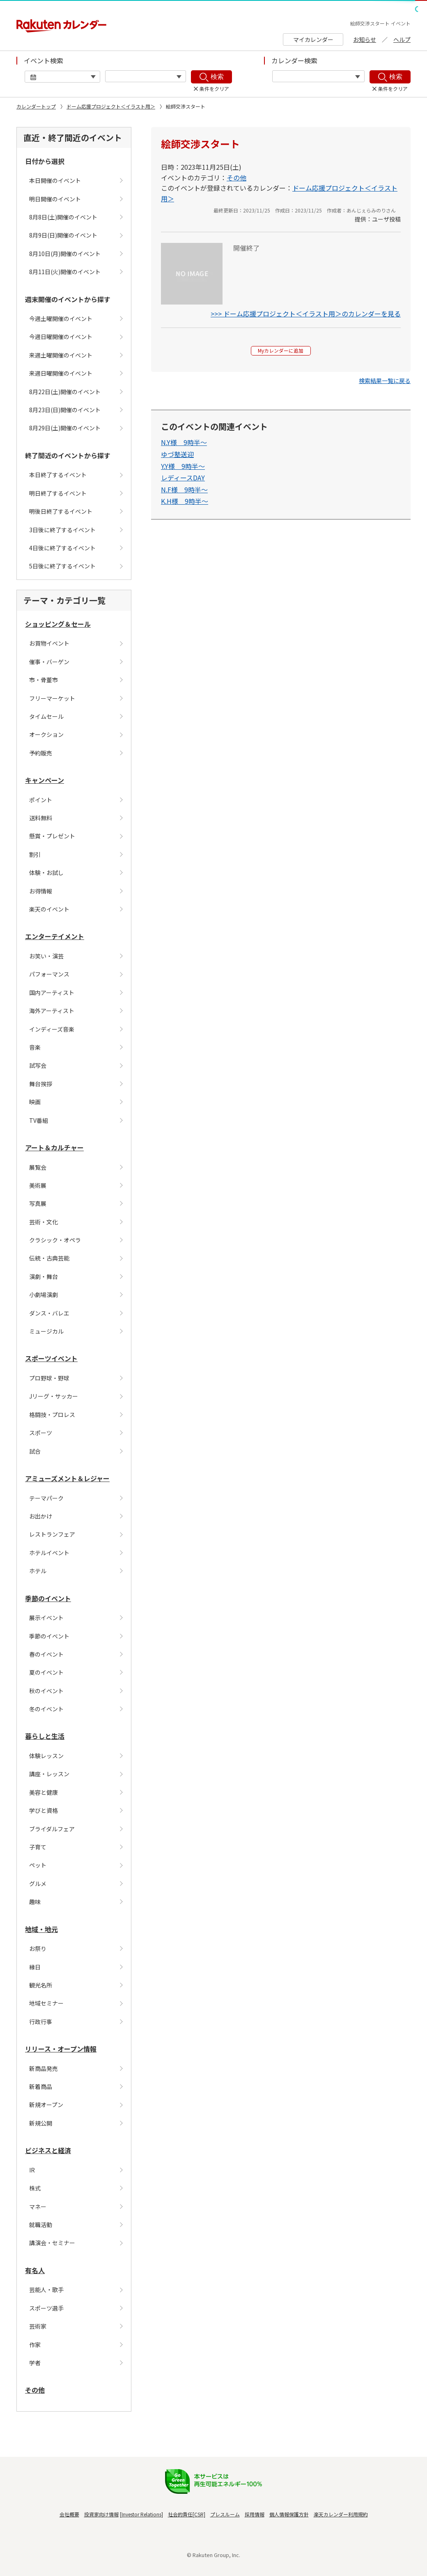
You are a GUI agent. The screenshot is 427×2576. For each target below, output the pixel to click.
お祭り (37, 1948)
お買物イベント (49, 643)
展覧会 (37, 1167)
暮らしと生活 (44, 1736)
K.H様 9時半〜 (184, 505)
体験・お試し (46, 872)
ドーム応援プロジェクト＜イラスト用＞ (111, 106)
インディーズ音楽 (51, 1029)
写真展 (37, 1203)
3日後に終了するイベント (62, 530)
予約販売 (40, 753)
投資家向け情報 (101, 2514)
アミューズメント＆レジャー (67, 1478)
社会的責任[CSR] (186, 2514)
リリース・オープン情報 (60, 2049)
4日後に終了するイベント (62, 548)
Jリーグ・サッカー (53, 1396)
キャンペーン (44, 780)
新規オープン (46, 2105)
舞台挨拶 (40, 1084)
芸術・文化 (43, 1222)
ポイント (40, 800)
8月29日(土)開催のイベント (65, 428)
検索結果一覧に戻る (385, 384)
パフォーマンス (49, 974)
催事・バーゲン (49, 662)
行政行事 (40, 2021)
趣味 (35, 1901)
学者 (35, 2363)
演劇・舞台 (43, 1276)
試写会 (37, 1065)
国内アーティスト (51, 992)
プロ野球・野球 (49, 1378)
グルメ (37, 1883)
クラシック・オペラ (55, 1240)
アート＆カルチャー (54, 1147)
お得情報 (40, 891)
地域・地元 (41, 1929)
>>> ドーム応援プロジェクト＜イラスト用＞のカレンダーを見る (306, 314)
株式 (35, 2188)
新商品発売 (43, 2068)
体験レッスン (46, 1756)
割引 (35, 854)
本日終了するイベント (58, 475)
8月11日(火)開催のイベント (65, 272)
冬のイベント (46, 1709)
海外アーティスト (51, 1010)
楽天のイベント (49, 909)
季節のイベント (48, 1598)
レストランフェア (52, 1534)
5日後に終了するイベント (62, 566)
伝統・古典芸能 (49, 1258)
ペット (37, 1865)
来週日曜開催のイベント (60, 373)
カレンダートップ (36, 106)
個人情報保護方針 (289, 2514)
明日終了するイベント (58, 493)
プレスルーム (225, 2514)
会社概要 (69, 2514)
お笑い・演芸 (46, 956)
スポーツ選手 (46, 2308)
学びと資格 (43, 1810)
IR (32, 2170)
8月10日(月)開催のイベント (65, 253)
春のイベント (46, 1654)
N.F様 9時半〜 (184, 493)
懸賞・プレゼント (52, 836)
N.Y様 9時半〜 (184, 446)
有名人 (35, 2270)
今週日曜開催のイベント (60, 336)
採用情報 (254, 2514)
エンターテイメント (54, 936)
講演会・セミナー (52, 2243)
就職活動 (40, 2225)
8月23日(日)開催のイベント (65, 410)
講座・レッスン (49, 1774)
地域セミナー (46, 2003)
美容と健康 (43, 1792)
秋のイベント (46, 1691)
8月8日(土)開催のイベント (63, 217)
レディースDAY (183, 481)
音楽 (35, 1047)
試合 (35, 1451)
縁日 (35, 1967)
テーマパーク (46, 1498)
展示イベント (46, 1617)
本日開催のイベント (55, 180)
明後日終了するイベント (60, 511)
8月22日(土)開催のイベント (65, 392)
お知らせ (364, 39)
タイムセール (46, 716)
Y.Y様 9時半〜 (183, 469)
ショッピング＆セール (58, 624)
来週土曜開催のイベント (60, 355)
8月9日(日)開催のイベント (63, 235)
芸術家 (37, 2326)
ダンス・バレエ (49, 1313)
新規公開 (40, 2123)
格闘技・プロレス (52, 1414)
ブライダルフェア (52, 1829)
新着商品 (40, 2086)
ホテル (37, 1571)
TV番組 (38, 1120)
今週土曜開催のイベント (60, 318)
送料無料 (40, 818)
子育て (37, 1847)
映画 (35, 1102)
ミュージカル (46, 1331)
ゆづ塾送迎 (177, 457)
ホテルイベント (49, 1553)
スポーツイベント (51, 1358)
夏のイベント (46, 1672)
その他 (35, 2390)
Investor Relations (141, 2514)
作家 (35, 2345)
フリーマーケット (52, 698)
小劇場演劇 (43, 1294)
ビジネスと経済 (48, 2150)
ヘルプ (402, 39)
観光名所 (40, 1985)
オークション (46, 734)
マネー (37, 2206)
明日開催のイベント (55, 199)
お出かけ (40, 1516)
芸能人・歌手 (46, 2289)
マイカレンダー (313, 39)
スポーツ (40, 1433)
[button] (385, 384)
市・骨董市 (43, 680)
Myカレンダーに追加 (281, 352)
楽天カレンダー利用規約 (341, 2514)
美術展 (37, 1185)
